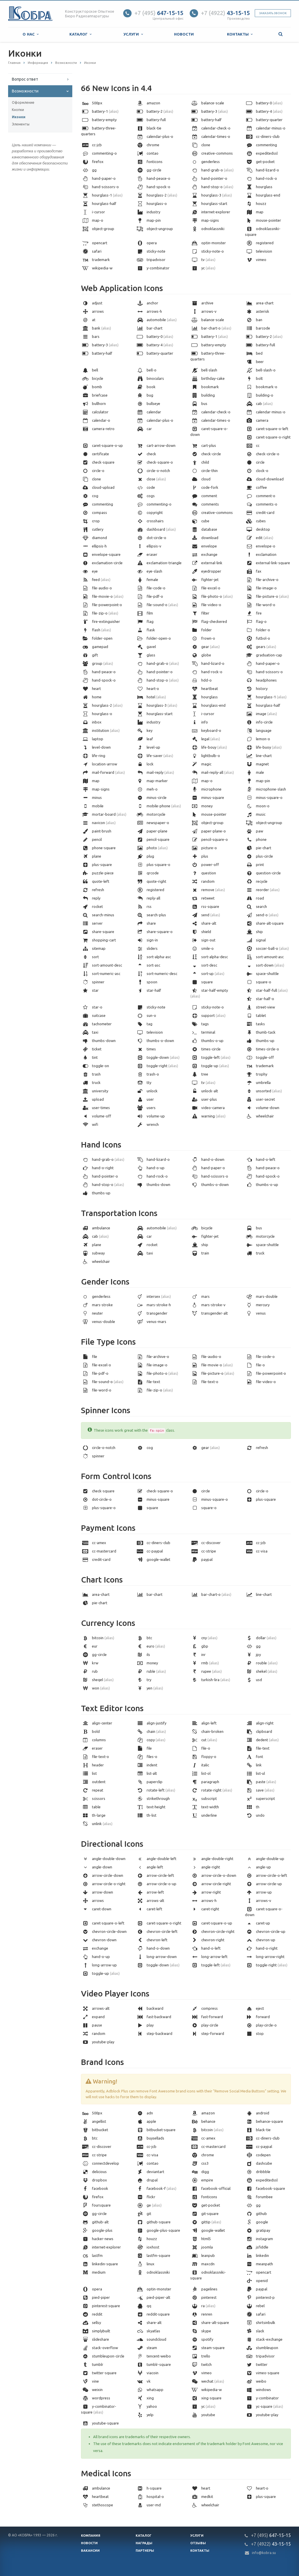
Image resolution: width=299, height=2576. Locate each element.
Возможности (25, 91)
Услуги (133, 34)
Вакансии (90, 2550)
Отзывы (198, 2543)
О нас (30, 34)
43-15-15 (225, 13)
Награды (144, 2543)
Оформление (23, 102)
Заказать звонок (273, 13)
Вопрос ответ (25, 79)
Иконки (18, 117)
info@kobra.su (264, 2553)
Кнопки (18, 110)
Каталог (80, 34)
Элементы (20, 124)
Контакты (239, 34)
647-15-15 (158, 13)
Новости (184, 34)
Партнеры (145, 2550)
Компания (90, 2535)
